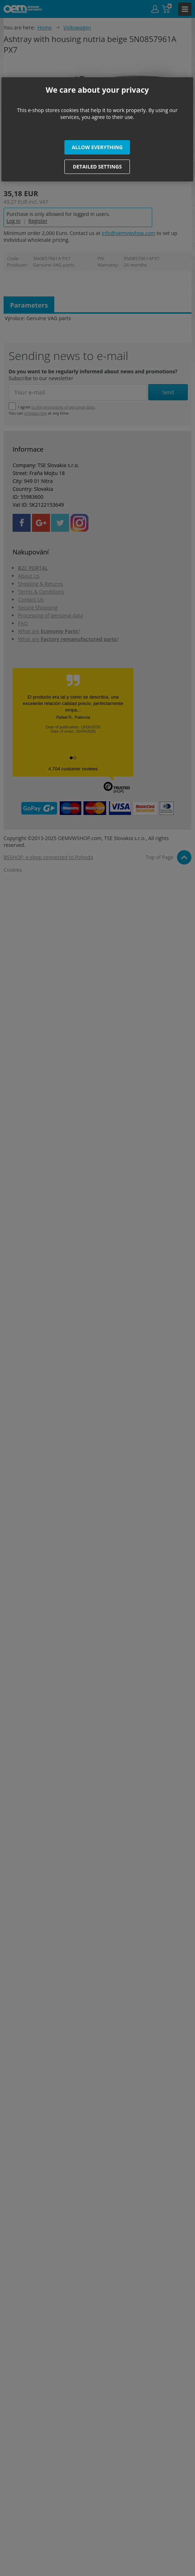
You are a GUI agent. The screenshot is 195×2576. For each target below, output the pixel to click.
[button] (97, 147)
